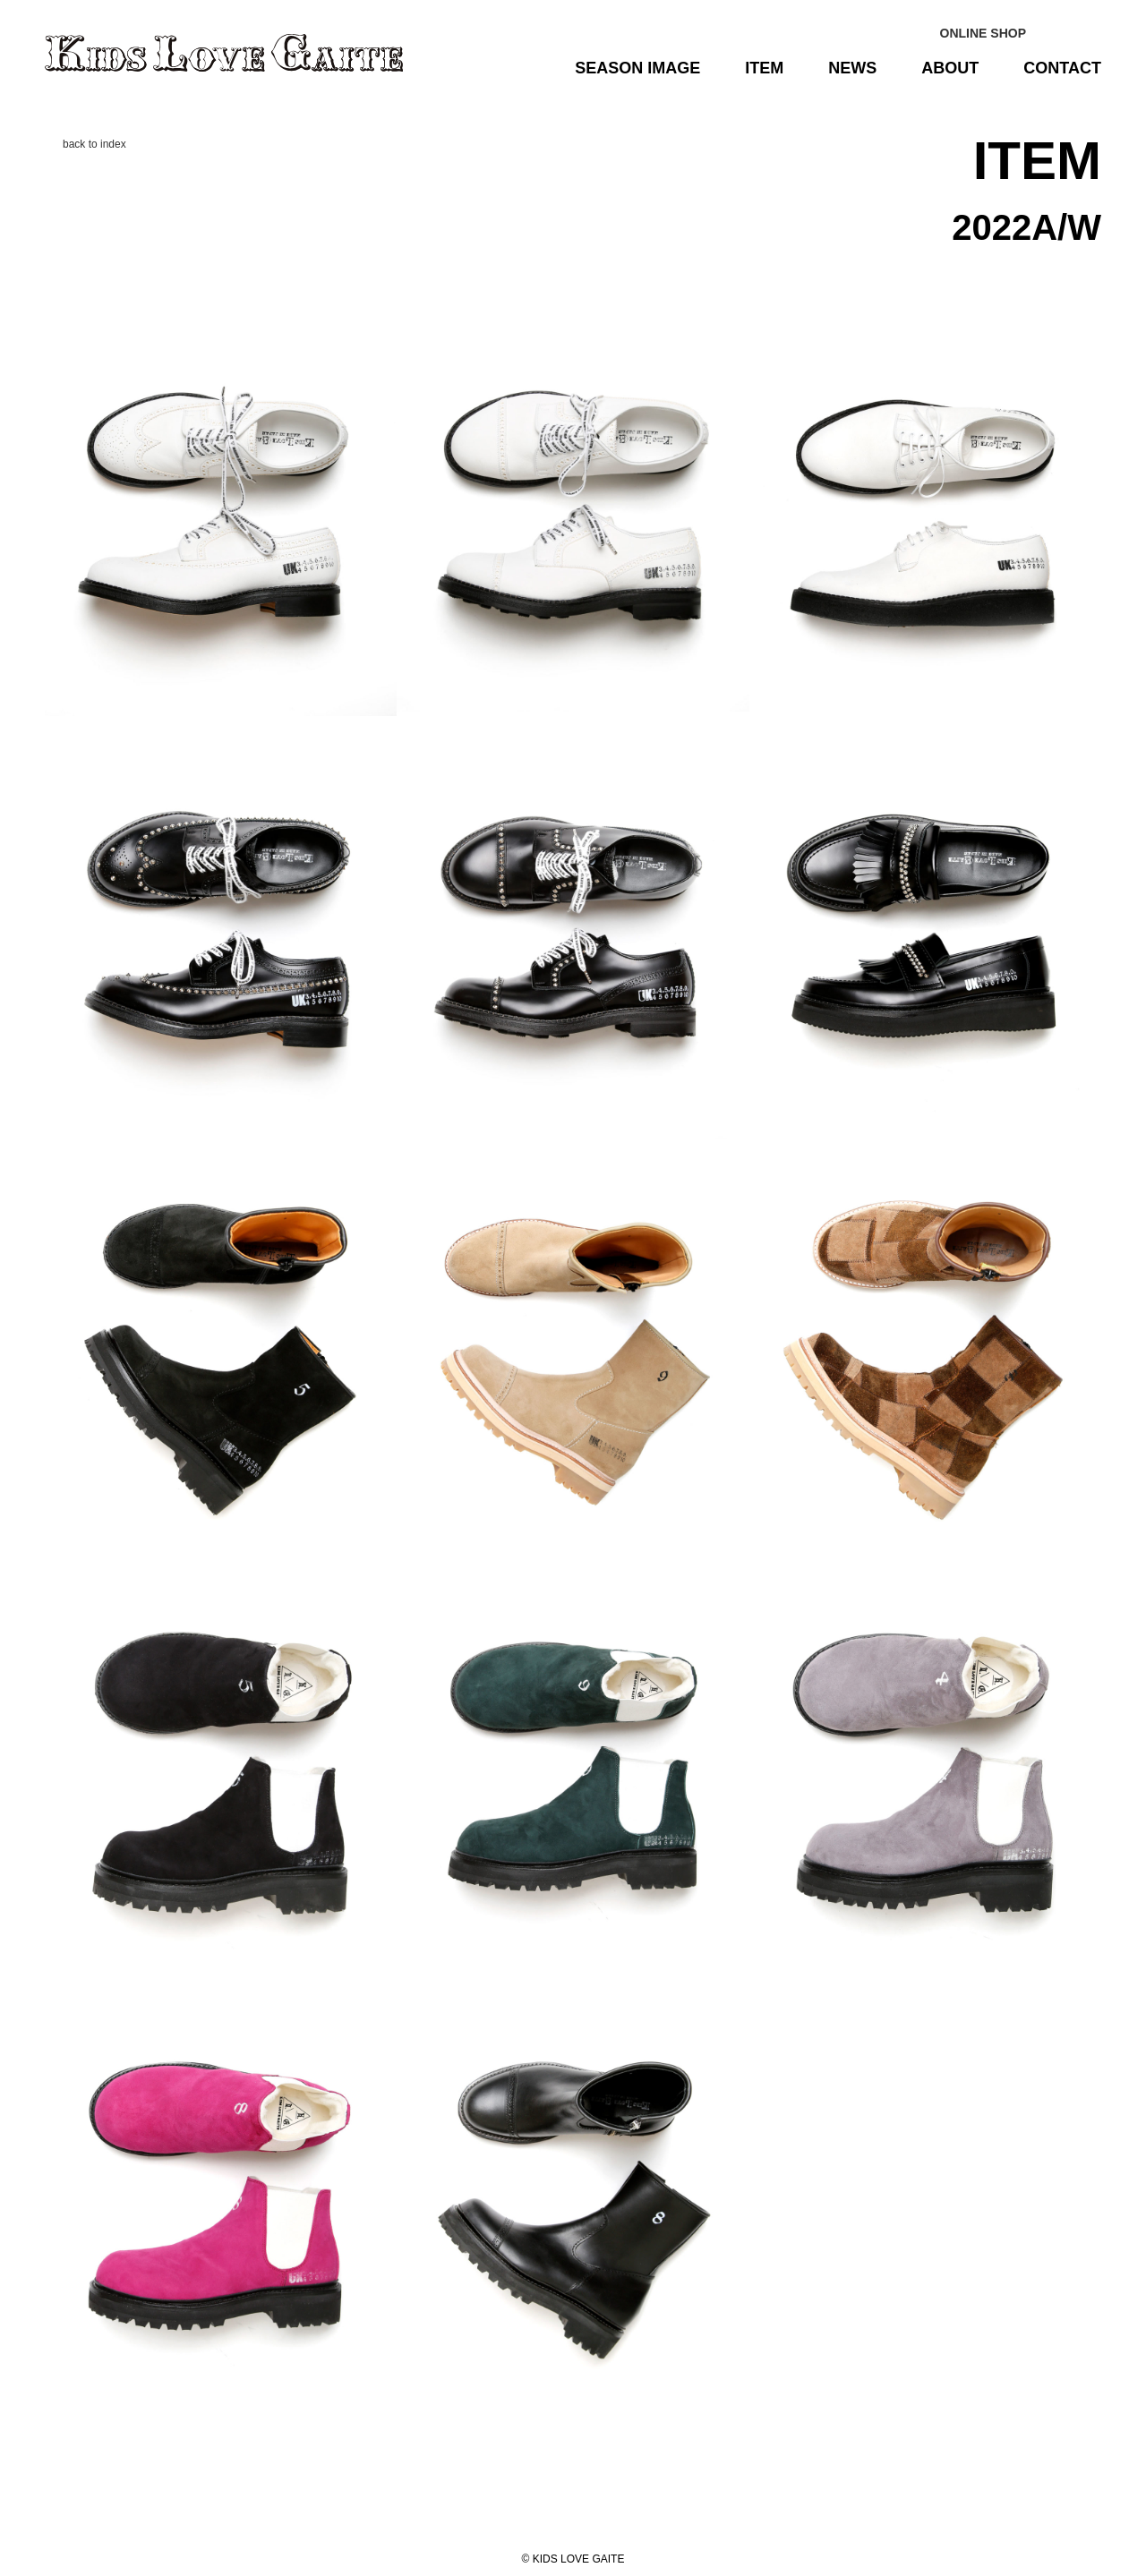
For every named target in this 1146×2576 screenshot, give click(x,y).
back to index (94, 144)
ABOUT (950, 68)
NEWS (852, 68)
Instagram (1054, 33)
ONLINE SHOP (983, 33)
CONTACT (1062, 68)
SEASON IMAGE (637, 68)
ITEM (764, 68)
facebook (1091, 33)
